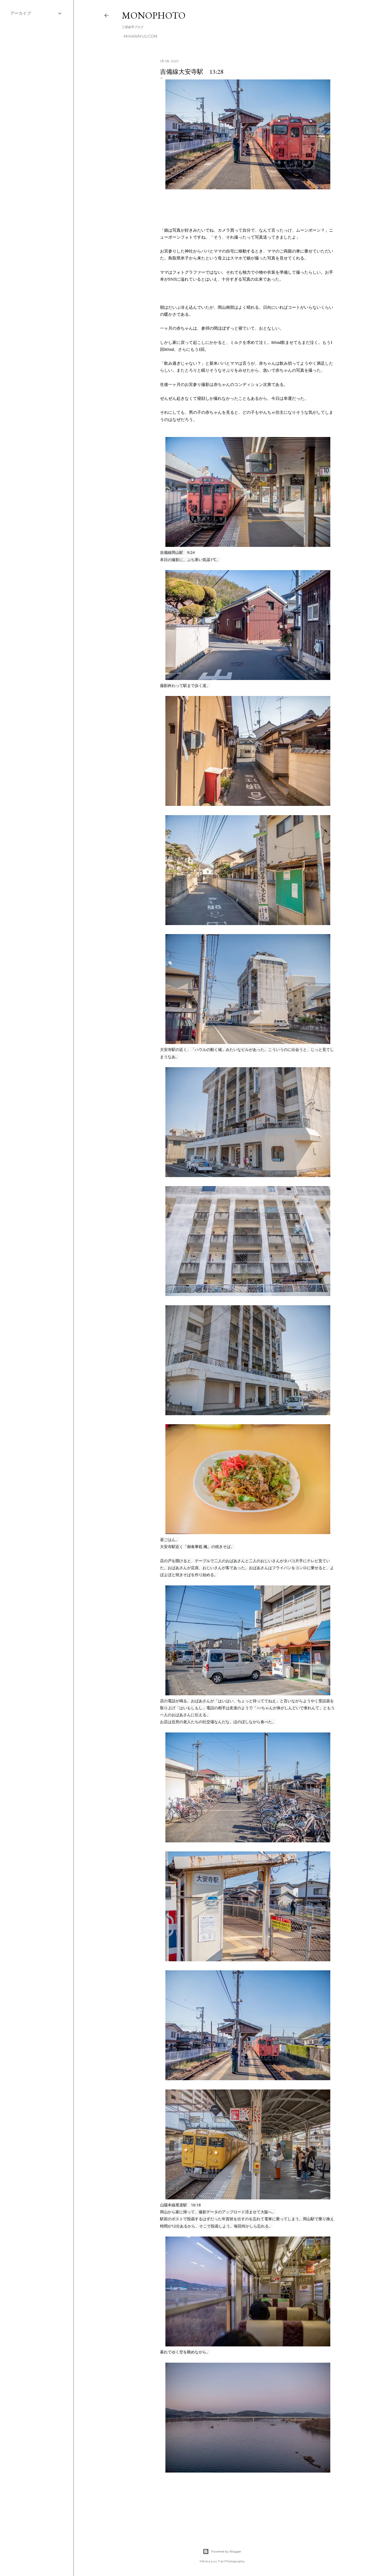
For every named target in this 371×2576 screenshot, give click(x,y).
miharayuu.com (140, 36)
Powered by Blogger (222, 2551)
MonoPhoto (153, 15)
